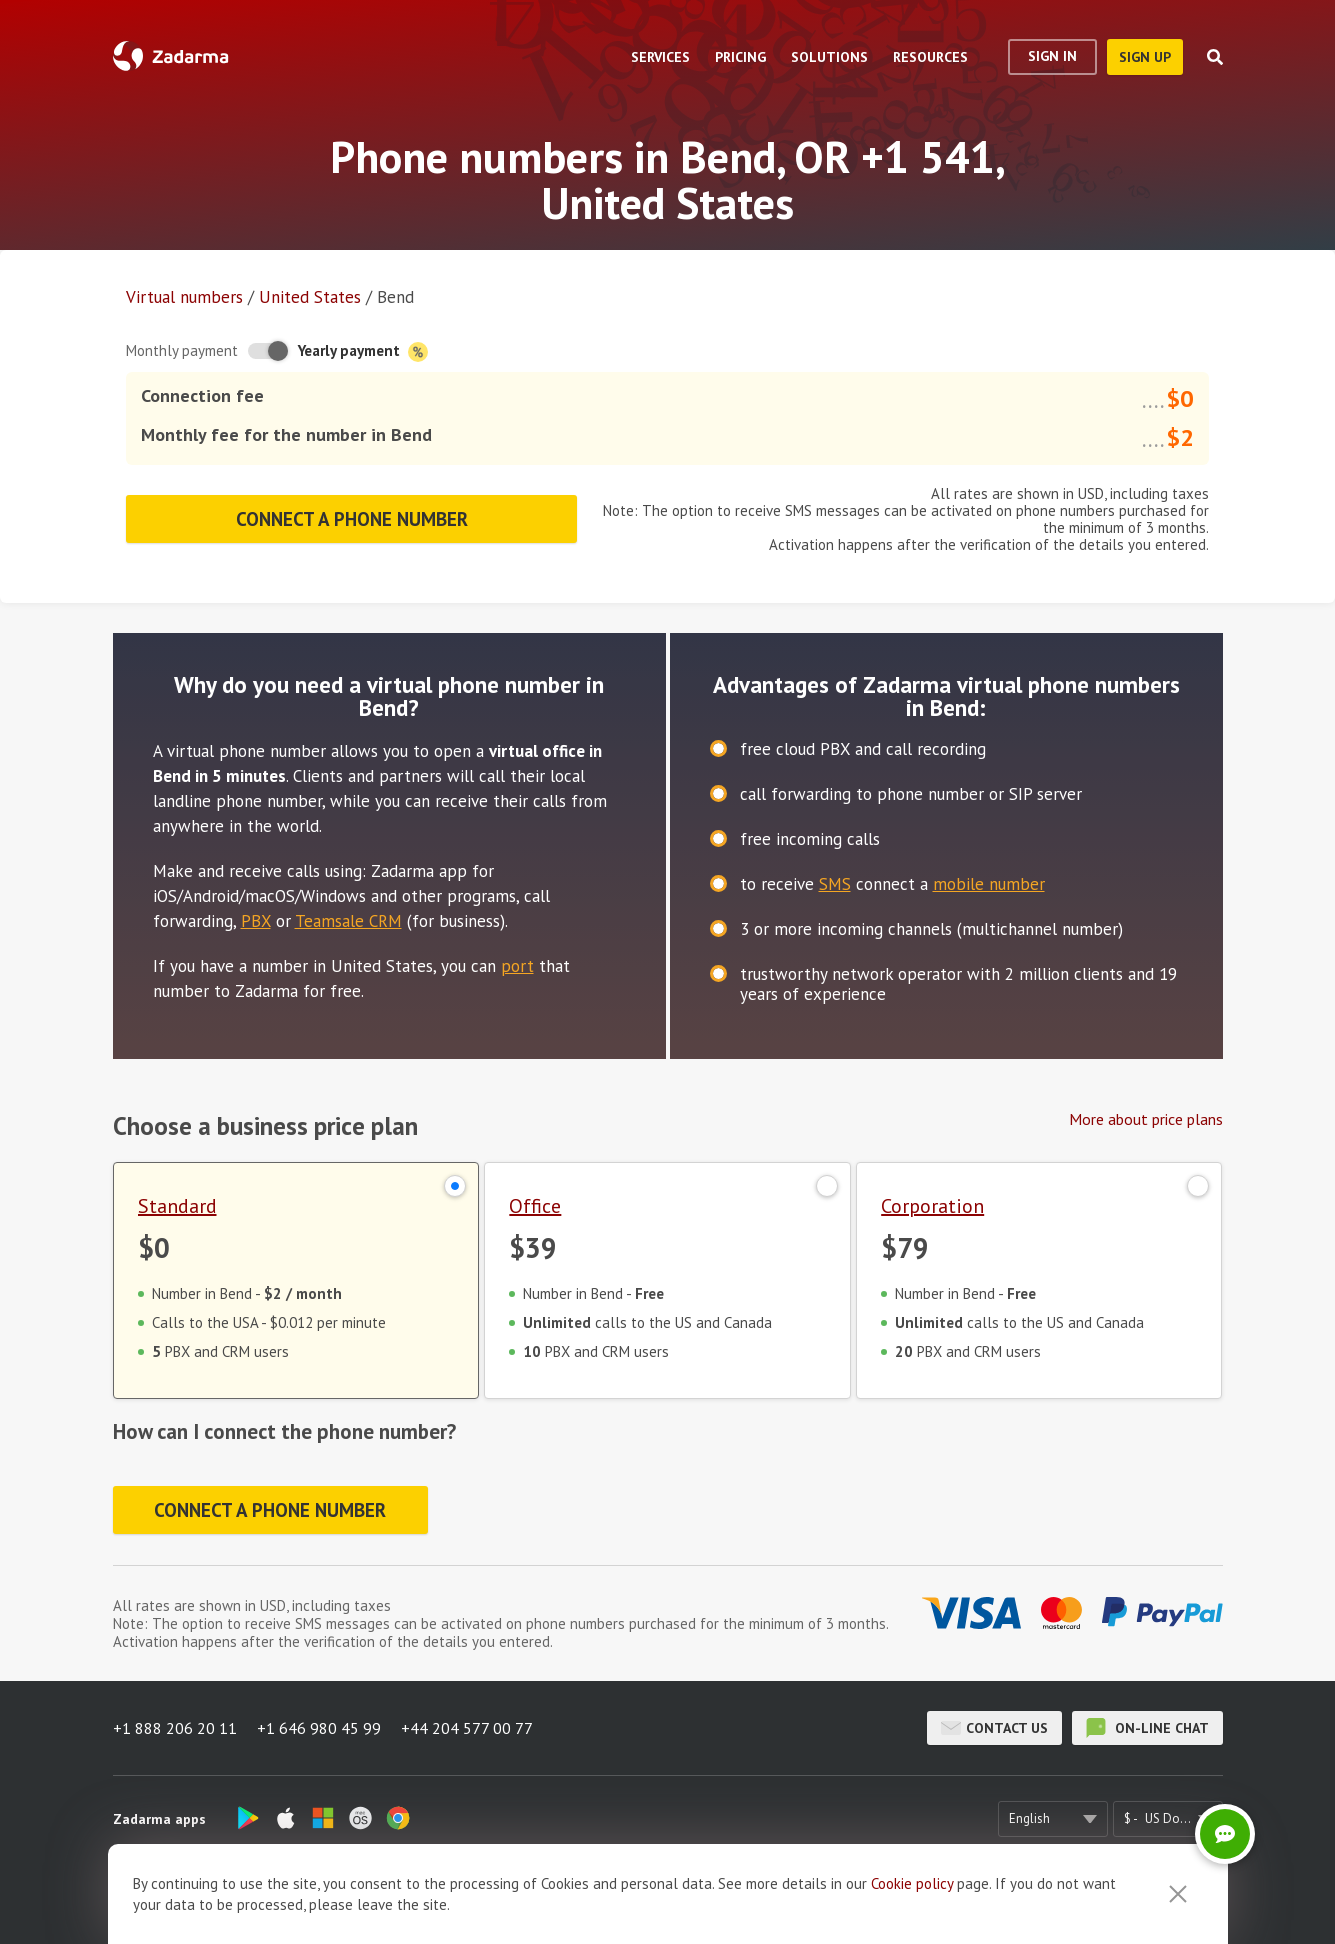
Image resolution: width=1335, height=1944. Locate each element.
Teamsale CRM (348, 921)
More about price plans (1146, 1119)
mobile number (989, 884)
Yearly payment (363, 351)
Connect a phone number (352, 519)
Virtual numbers (184, 297)
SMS (835, 884)
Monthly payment (182, 350)
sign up (1145, 57)
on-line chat (1147, 1728)
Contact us (994, 1728)
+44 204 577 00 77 (467, 1728)
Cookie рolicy (912, 1883)
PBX (256, 921)
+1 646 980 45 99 (319, 1728)
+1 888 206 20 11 (175, 1728)
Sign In (1052, 56)
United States (310, 297)
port (517, 966)
